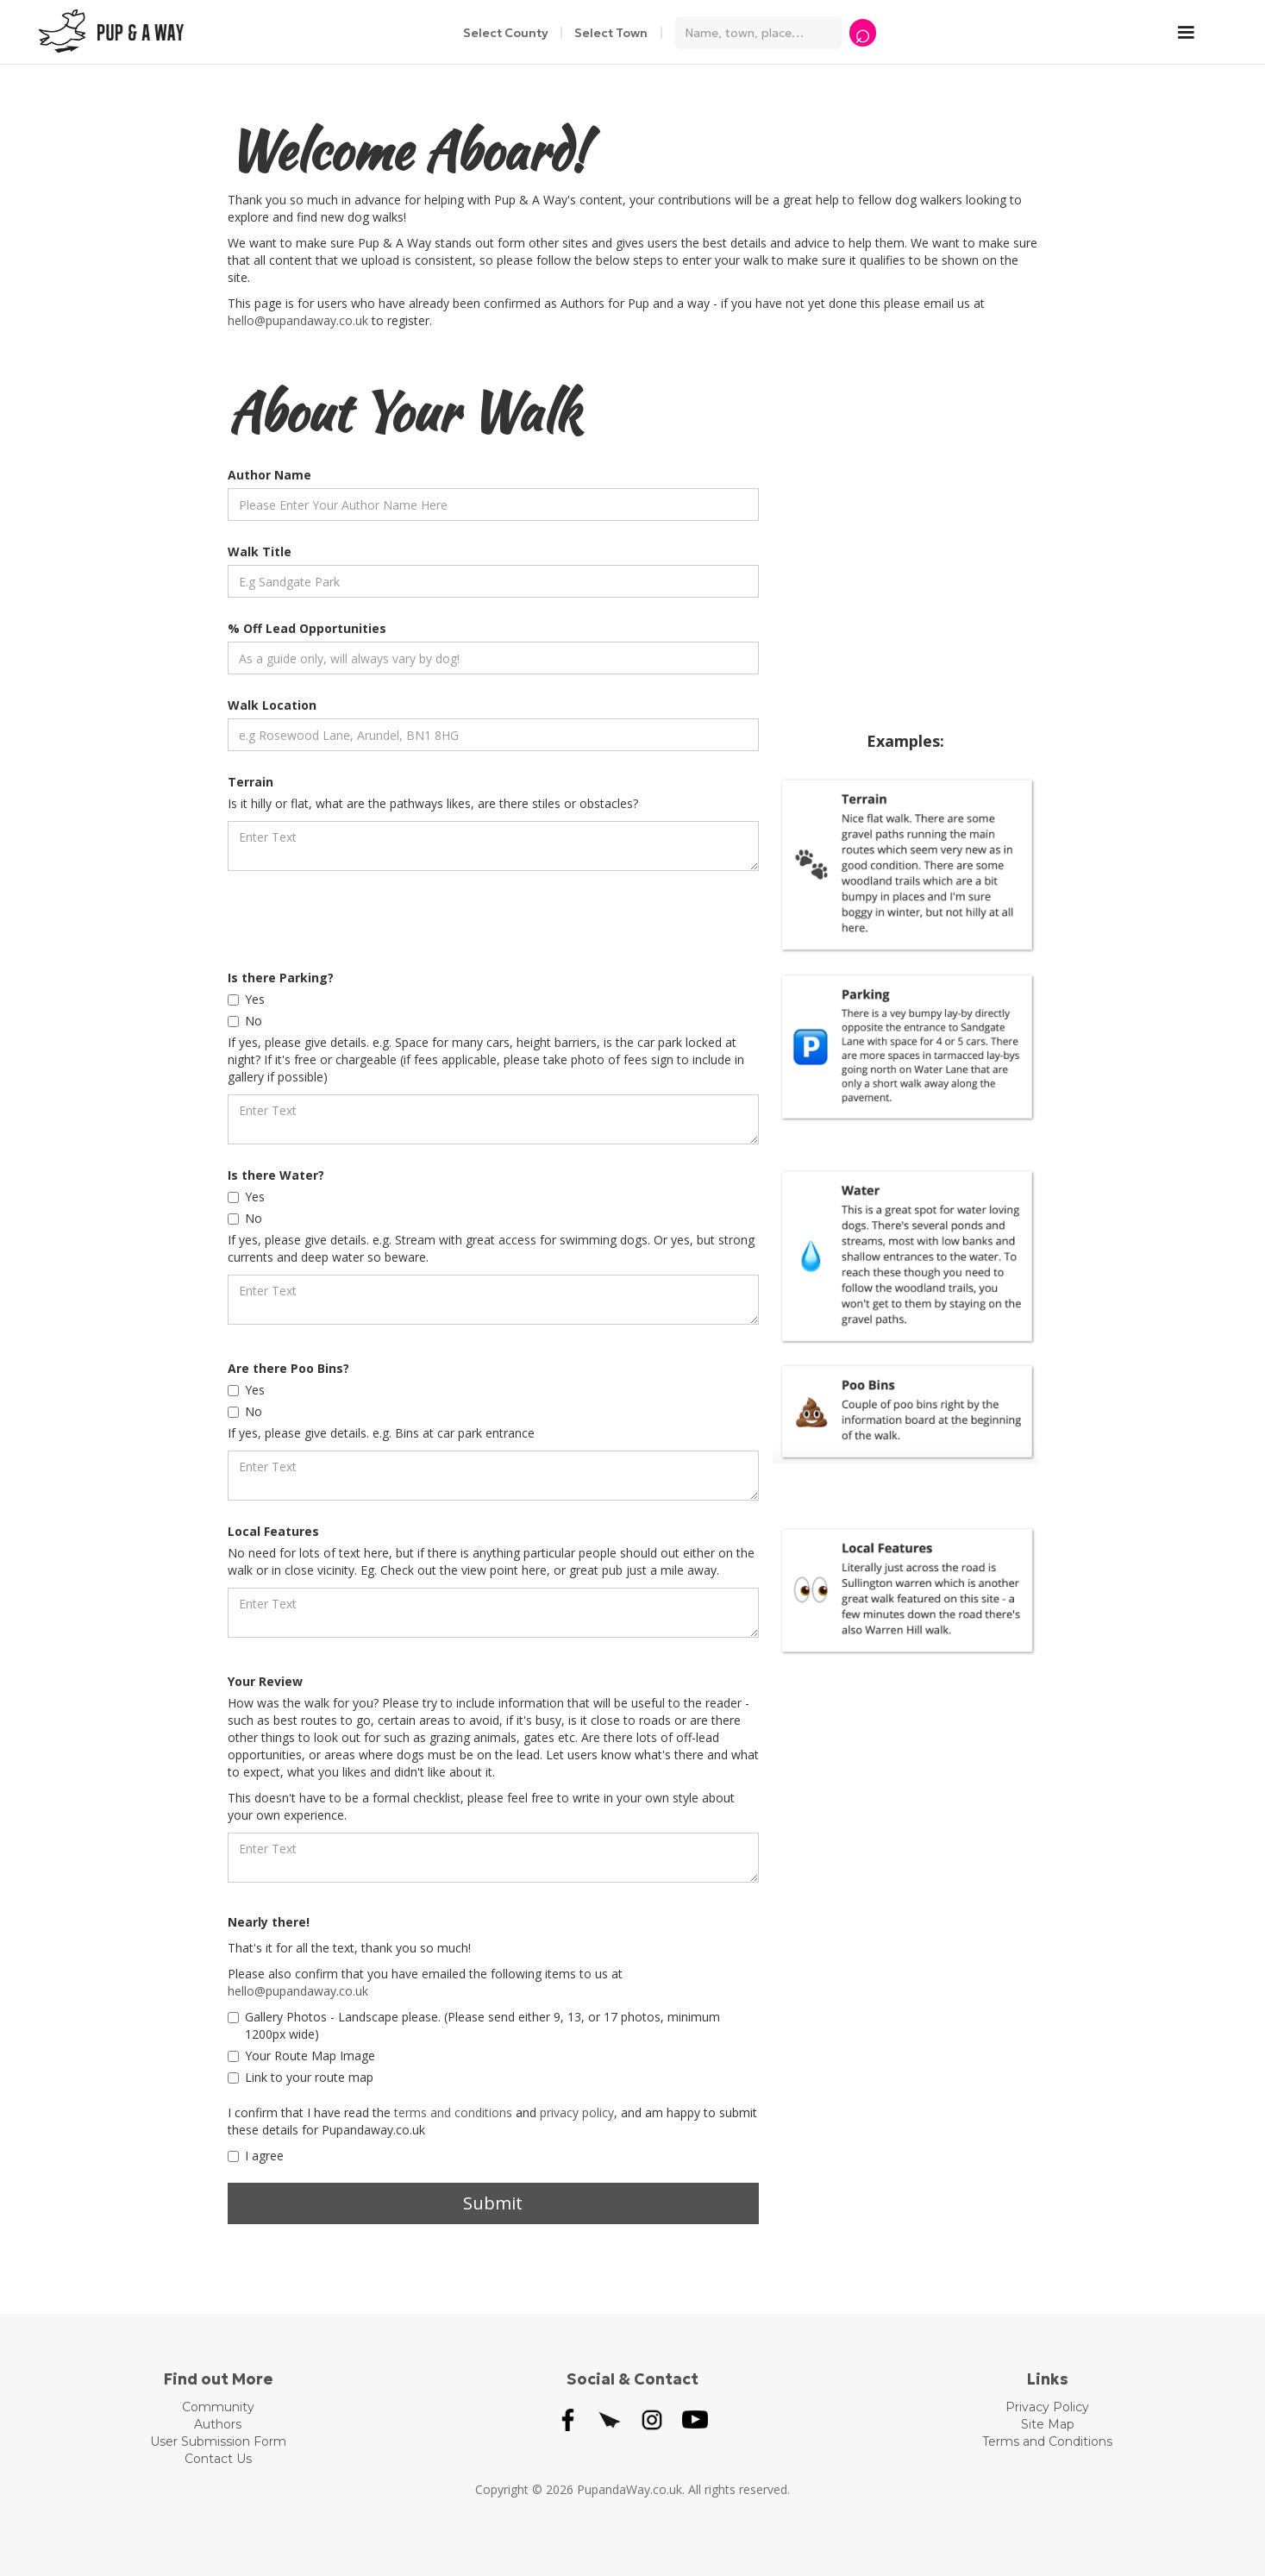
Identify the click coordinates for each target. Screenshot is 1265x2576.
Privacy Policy (1047, 2407)
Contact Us (218, 2458)
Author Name (269, 475)
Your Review (265, 1681)
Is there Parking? (281, 977)
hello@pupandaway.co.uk (298, 320)
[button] (1194, 33)
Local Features (273, 1531)
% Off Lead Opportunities (307, 628)
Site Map (1047, 2424)
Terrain (250, 782)
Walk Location (272, 705)
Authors (217, 2424)
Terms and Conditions (1047, 2441)
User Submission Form (218, 2441)
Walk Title (259, 551)
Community (218, 2407)
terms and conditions (453, 2112)
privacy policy (577, 2112)
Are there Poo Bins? (288, 1368)
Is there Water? (276, 1175)
